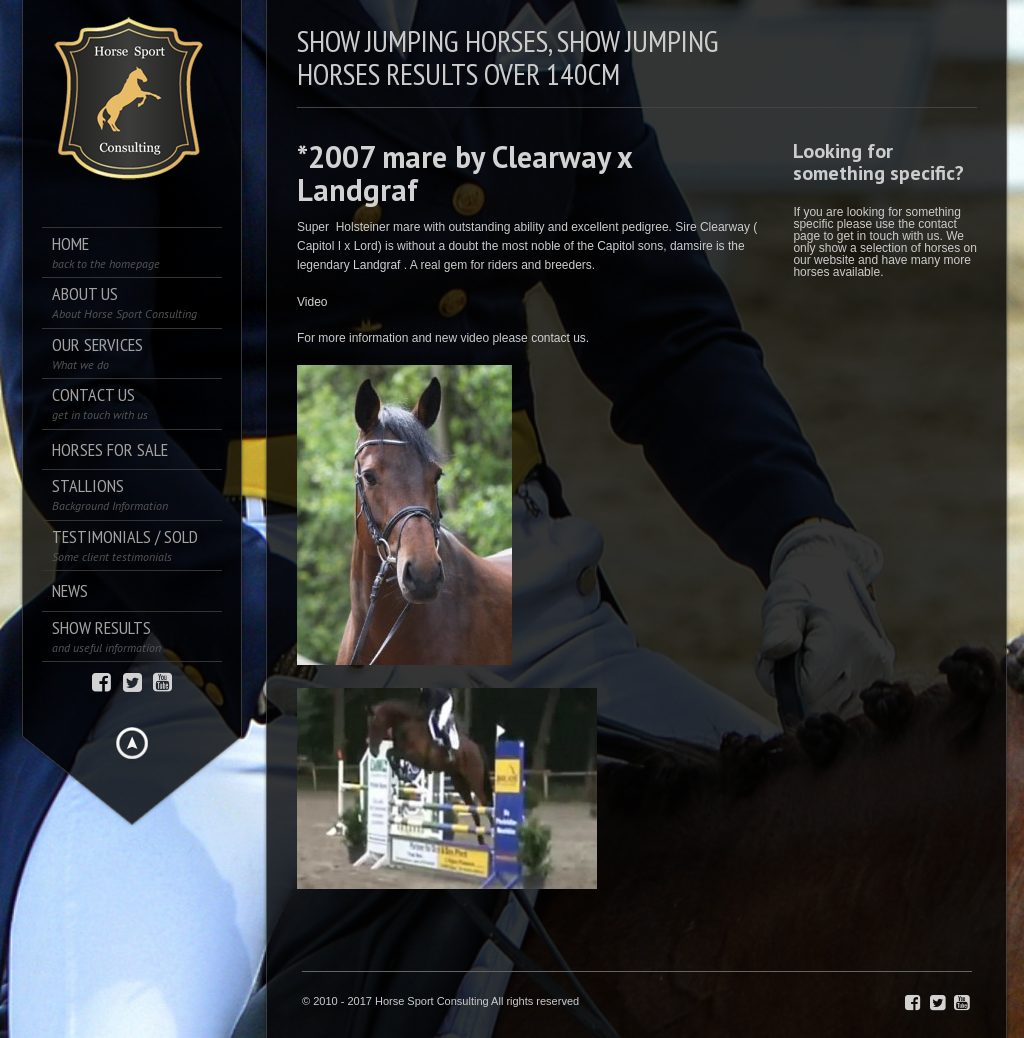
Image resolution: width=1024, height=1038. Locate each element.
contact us (558, 338)
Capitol (615, 246)
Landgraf (376, 265)
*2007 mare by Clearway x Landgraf (464, 173)
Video (312, 302)
